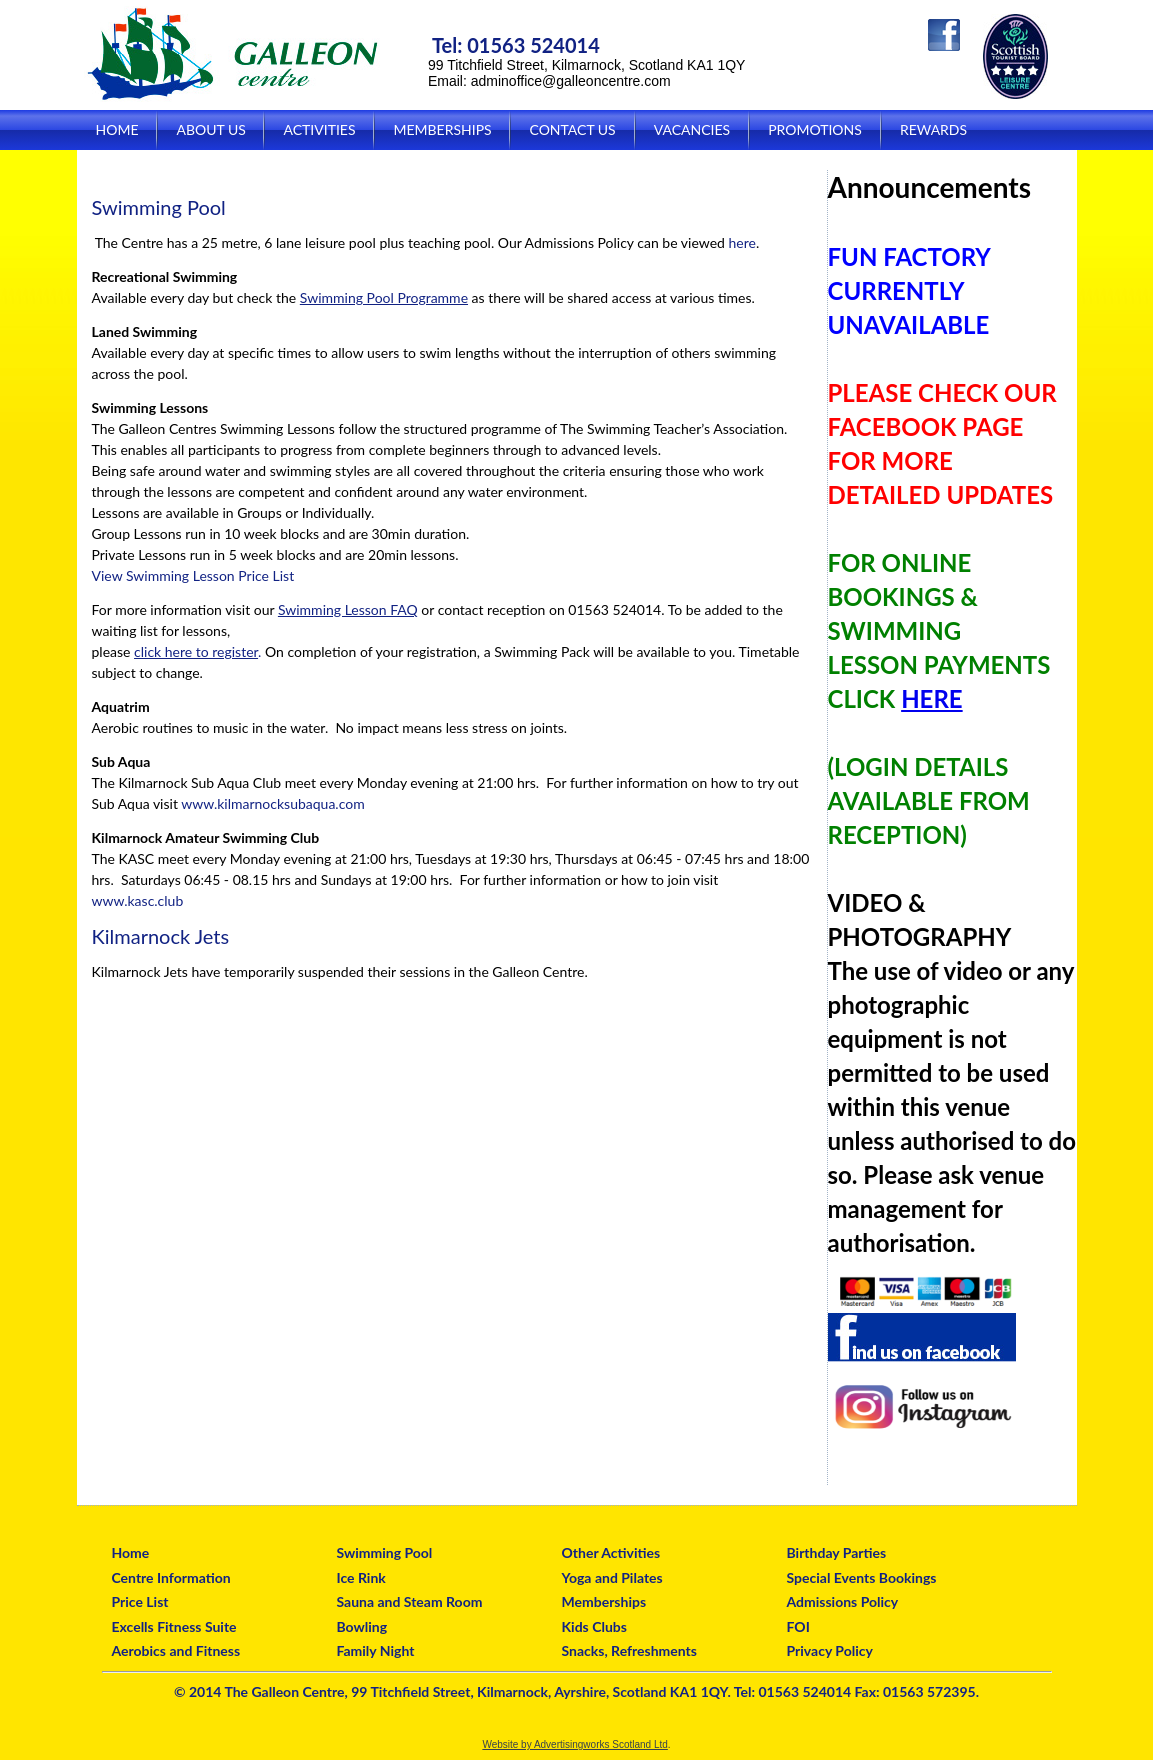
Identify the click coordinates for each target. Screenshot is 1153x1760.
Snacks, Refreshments (629, 1650)
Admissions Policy (843, 1601)
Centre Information (171, 1577)
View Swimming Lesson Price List (193, 575)
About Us (210, 129)
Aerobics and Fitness (176, 1650)
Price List (140, 1601)
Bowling (362, 1626)
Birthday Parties (837, 1552)
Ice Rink (361, 1577)
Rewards (933, 129)
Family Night (376, 1650)
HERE (932, 698)
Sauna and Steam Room (410, 1601)
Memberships (442, 129)
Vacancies (692, 129)
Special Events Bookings (862, 1577)
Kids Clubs (594, 1626)
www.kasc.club (138, 900)
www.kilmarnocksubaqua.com (272, 803)
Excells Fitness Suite (174, 1626)
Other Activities (611, 1552)
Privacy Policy (830, 1650)
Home (117, 129)
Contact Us (572, 129)
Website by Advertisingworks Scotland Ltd (574, 1744)
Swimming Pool (385, 1552)
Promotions (815, 129)
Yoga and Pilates (612, 1577)
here (741, 242)
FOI (798, 1626)
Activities (319, 129)
